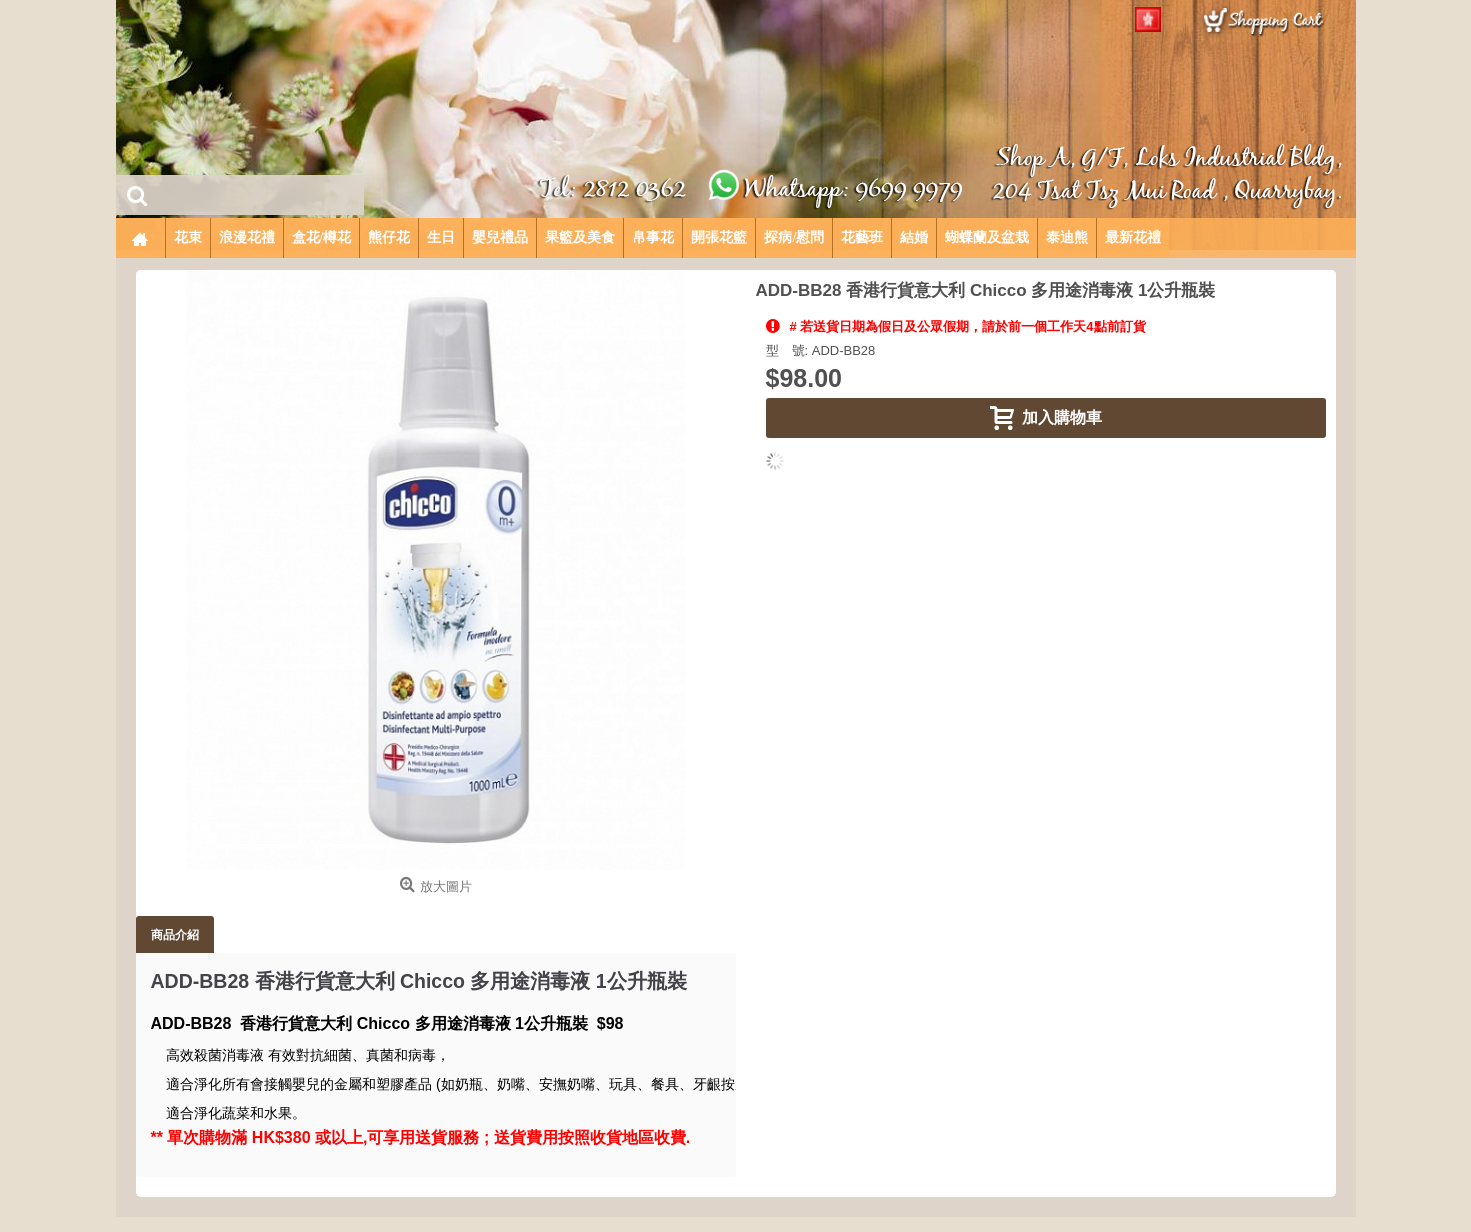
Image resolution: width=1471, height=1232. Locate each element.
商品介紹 (175, 934)
